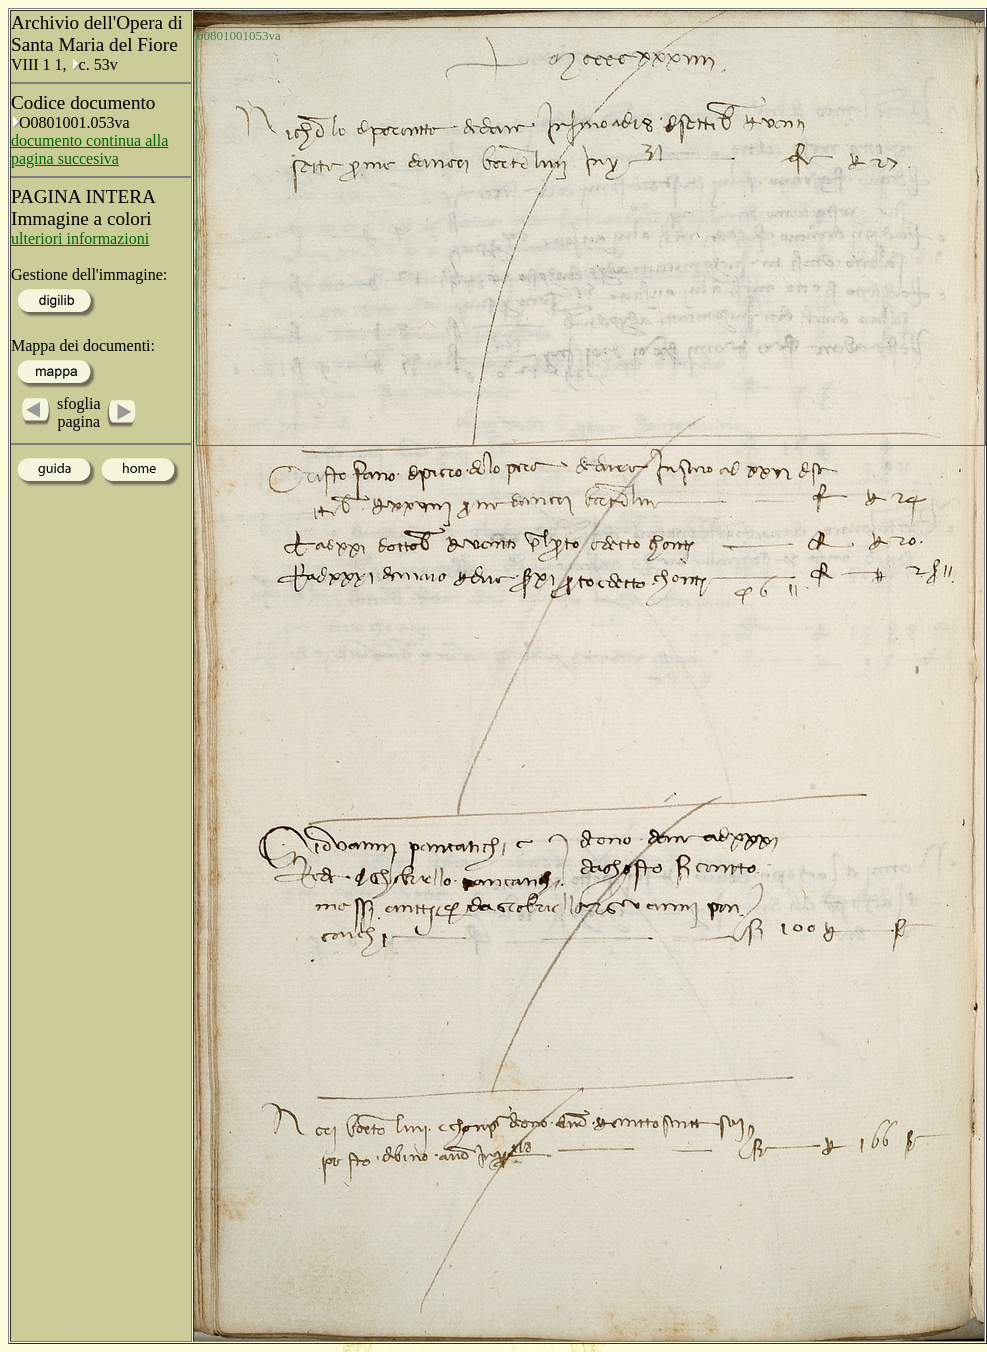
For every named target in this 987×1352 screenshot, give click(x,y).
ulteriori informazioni (80, 238)
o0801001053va (239, 35)
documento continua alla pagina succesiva (89, 149)
